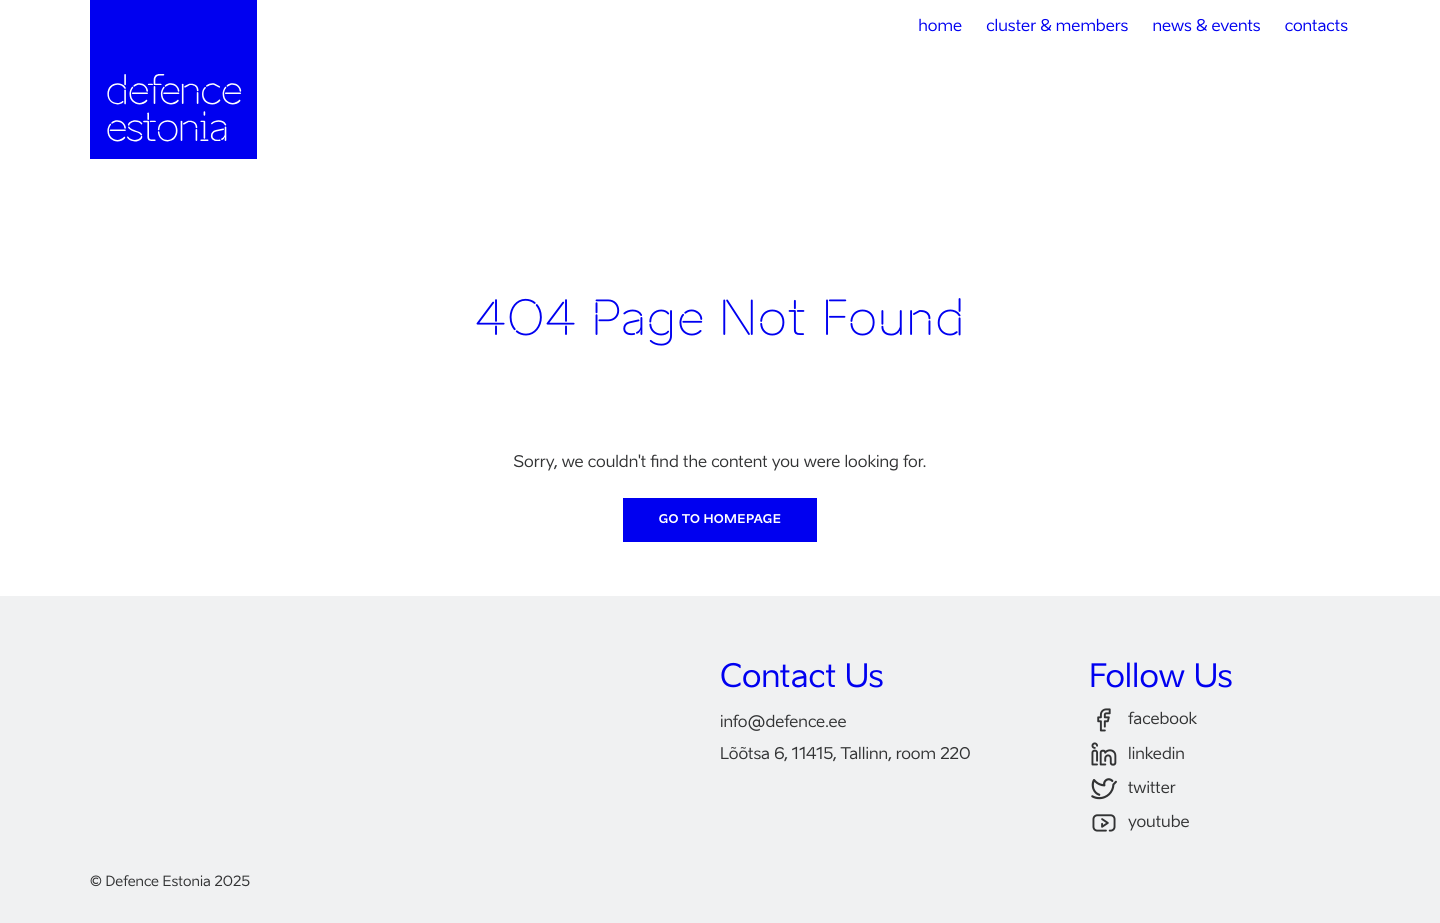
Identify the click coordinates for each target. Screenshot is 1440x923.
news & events (1206, 27)
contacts (1316, 27)
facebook (1143, 720)
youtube (1139, 823)
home (940, 27)
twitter (1132, 789)
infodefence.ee (783, 723)
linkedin (1137, 754)
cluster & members (1057, 27)
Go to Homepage (720, 520)
